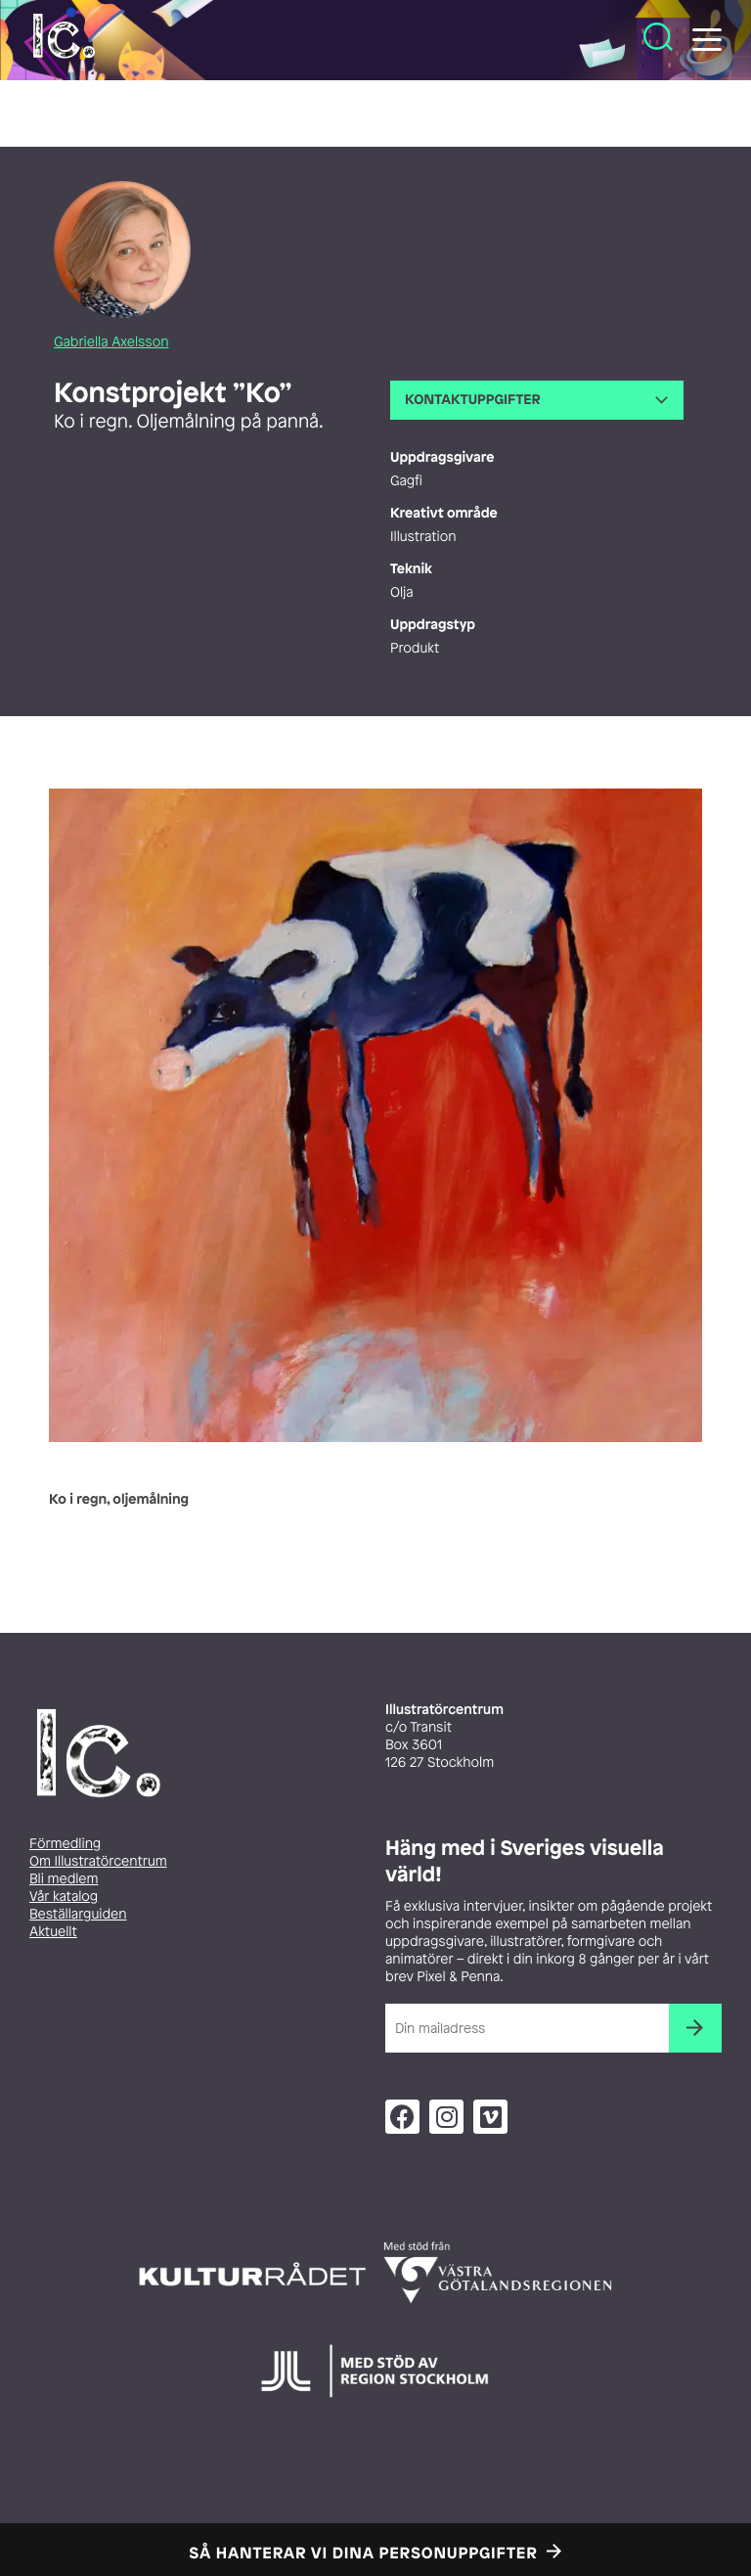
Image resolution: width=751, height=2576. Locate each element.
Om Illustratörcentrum (98, 1861)
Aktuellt (53, 1931)
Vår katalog (63, 1896)
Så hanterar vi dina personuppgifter (364, 2552)
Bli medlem (63, 1879)
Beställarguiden (77, 1914)
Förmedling (65, 1843)
